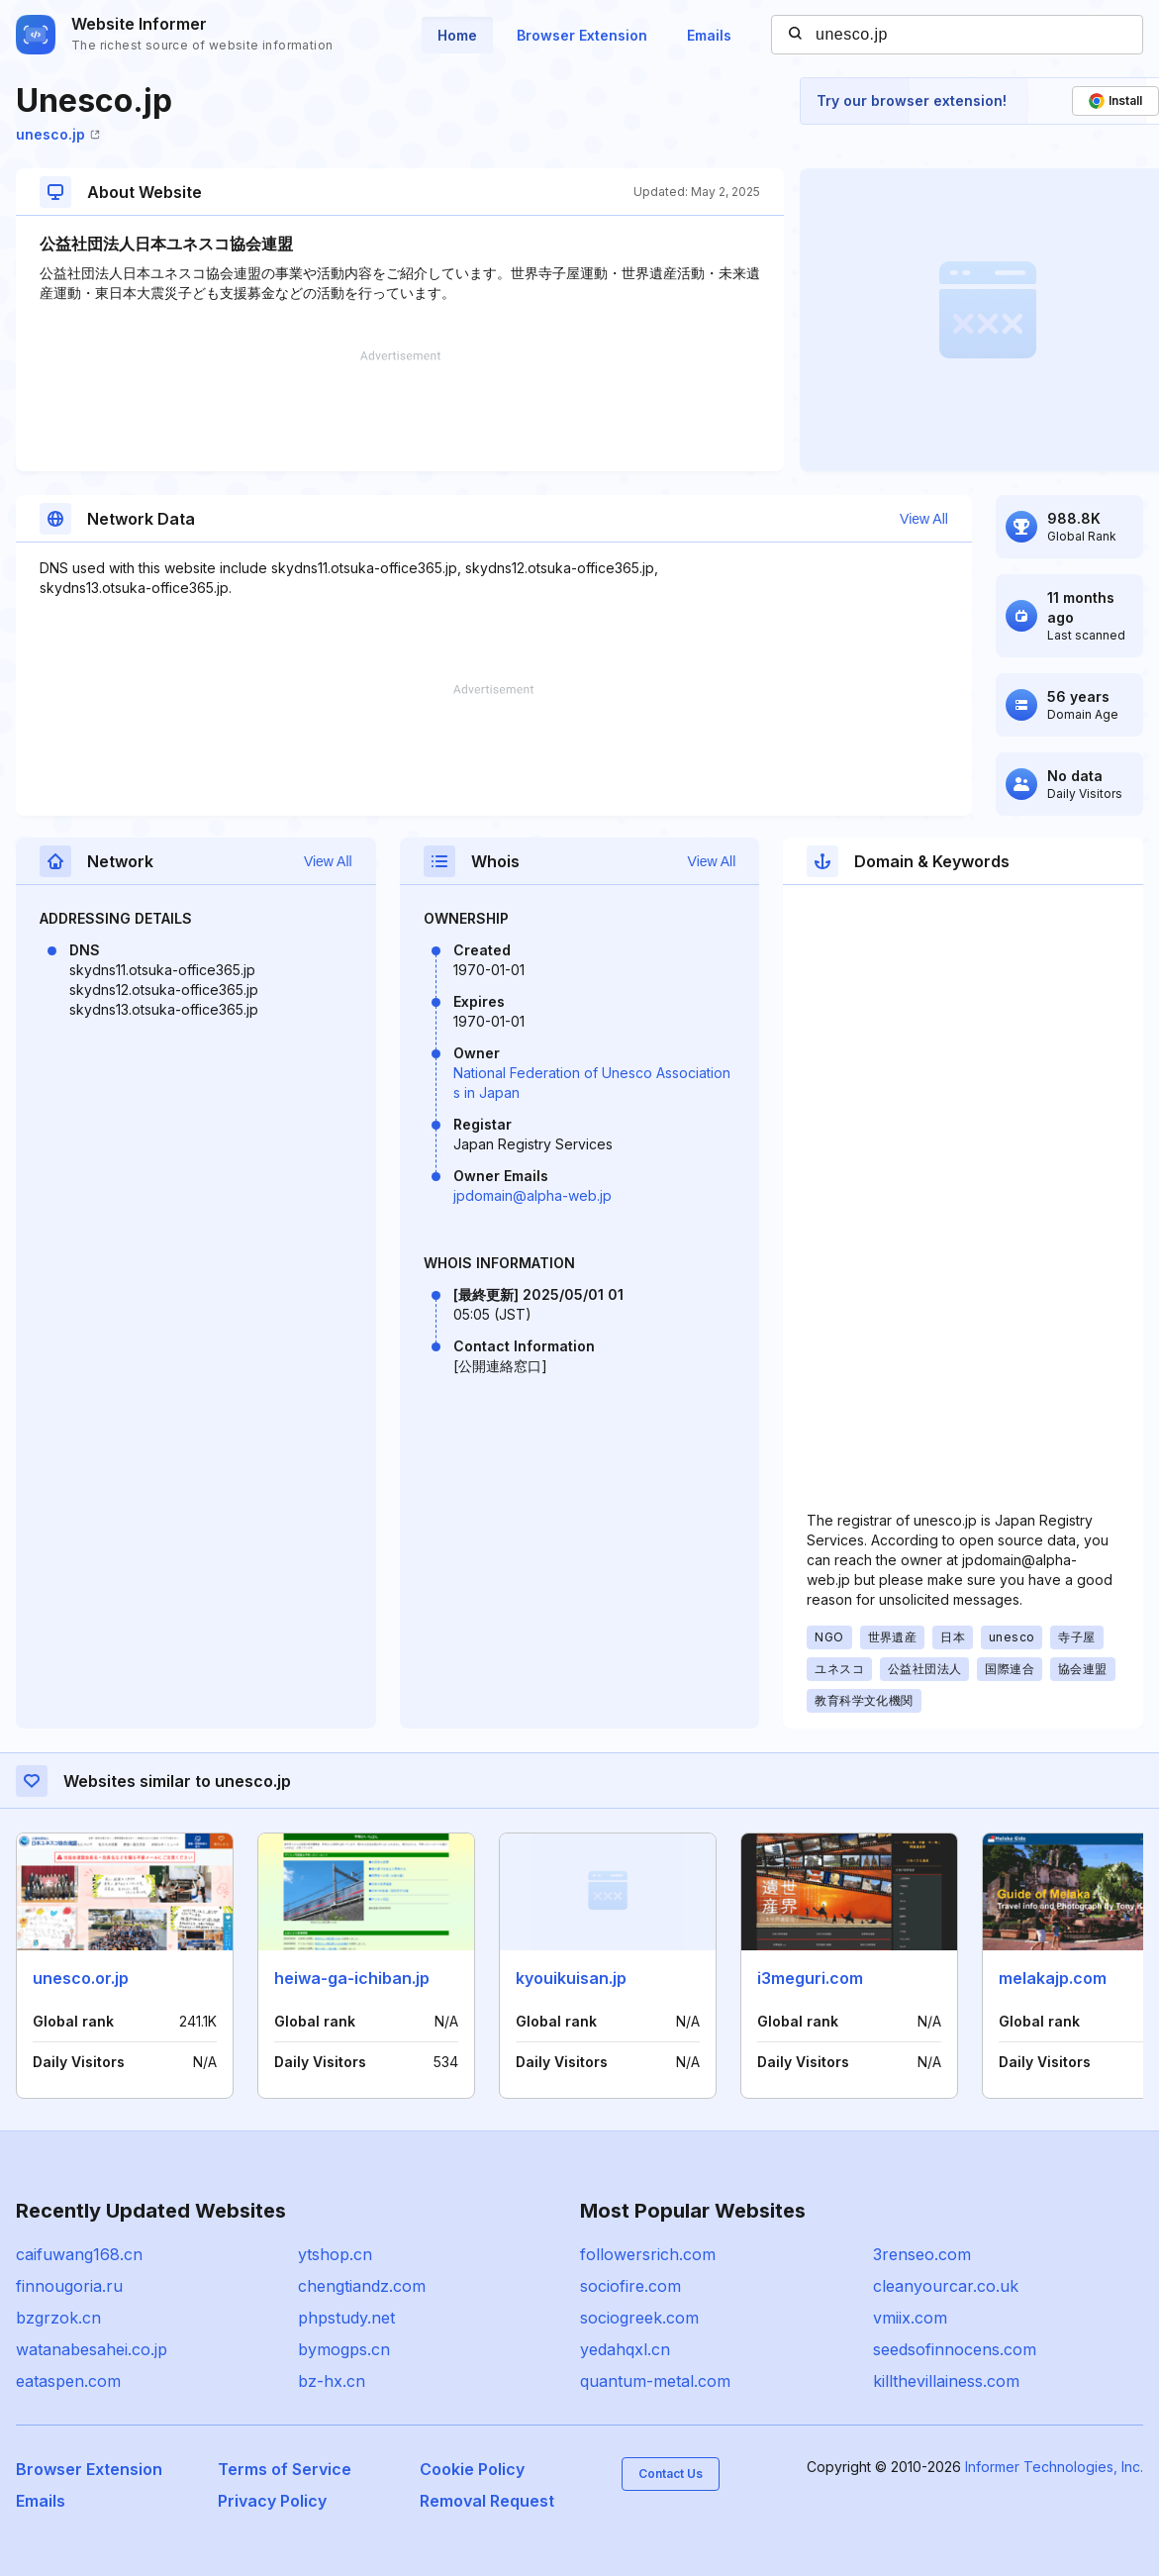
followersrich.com (648, 2254)
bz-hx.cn (331, 2381)
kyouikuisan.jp (571, 1978)
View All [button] (924, 519)
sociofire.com (630, 2286)
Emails (709, 35)
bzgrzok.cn (58, 2318)
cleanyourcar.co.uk (945, 2286)
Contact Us (670, 2473)
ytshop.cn (335, 2254)
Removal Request (487, 2501)
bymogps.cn (344, 2349)
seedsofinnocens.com (954, 2349)
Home (457, 35)
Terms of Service (284, 2469)
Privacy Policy (272, 2501)
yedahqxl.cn (625, 2349)
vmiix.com (910, 2318)
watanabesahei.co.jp (91, 2349)
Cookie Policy (472, 2469)
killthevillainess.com (946, 2381)
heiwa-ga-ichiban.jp (352, 1978)
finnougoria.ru (69, 2286)
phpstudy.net (346, 2318)
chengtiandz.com (362, 2286)
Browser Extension (582, 35)
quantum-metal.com (655, 2381)
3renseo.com (922, 2254)
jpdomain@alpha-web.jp (532, 1195)
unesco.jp (58, 134)
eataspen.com (68, 2381)
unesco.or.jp (81, 1978)
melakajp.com (1053, 1978)
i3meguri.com (810, 1978)
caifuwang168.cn (79, 2254)
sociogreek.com (639, 2318)
